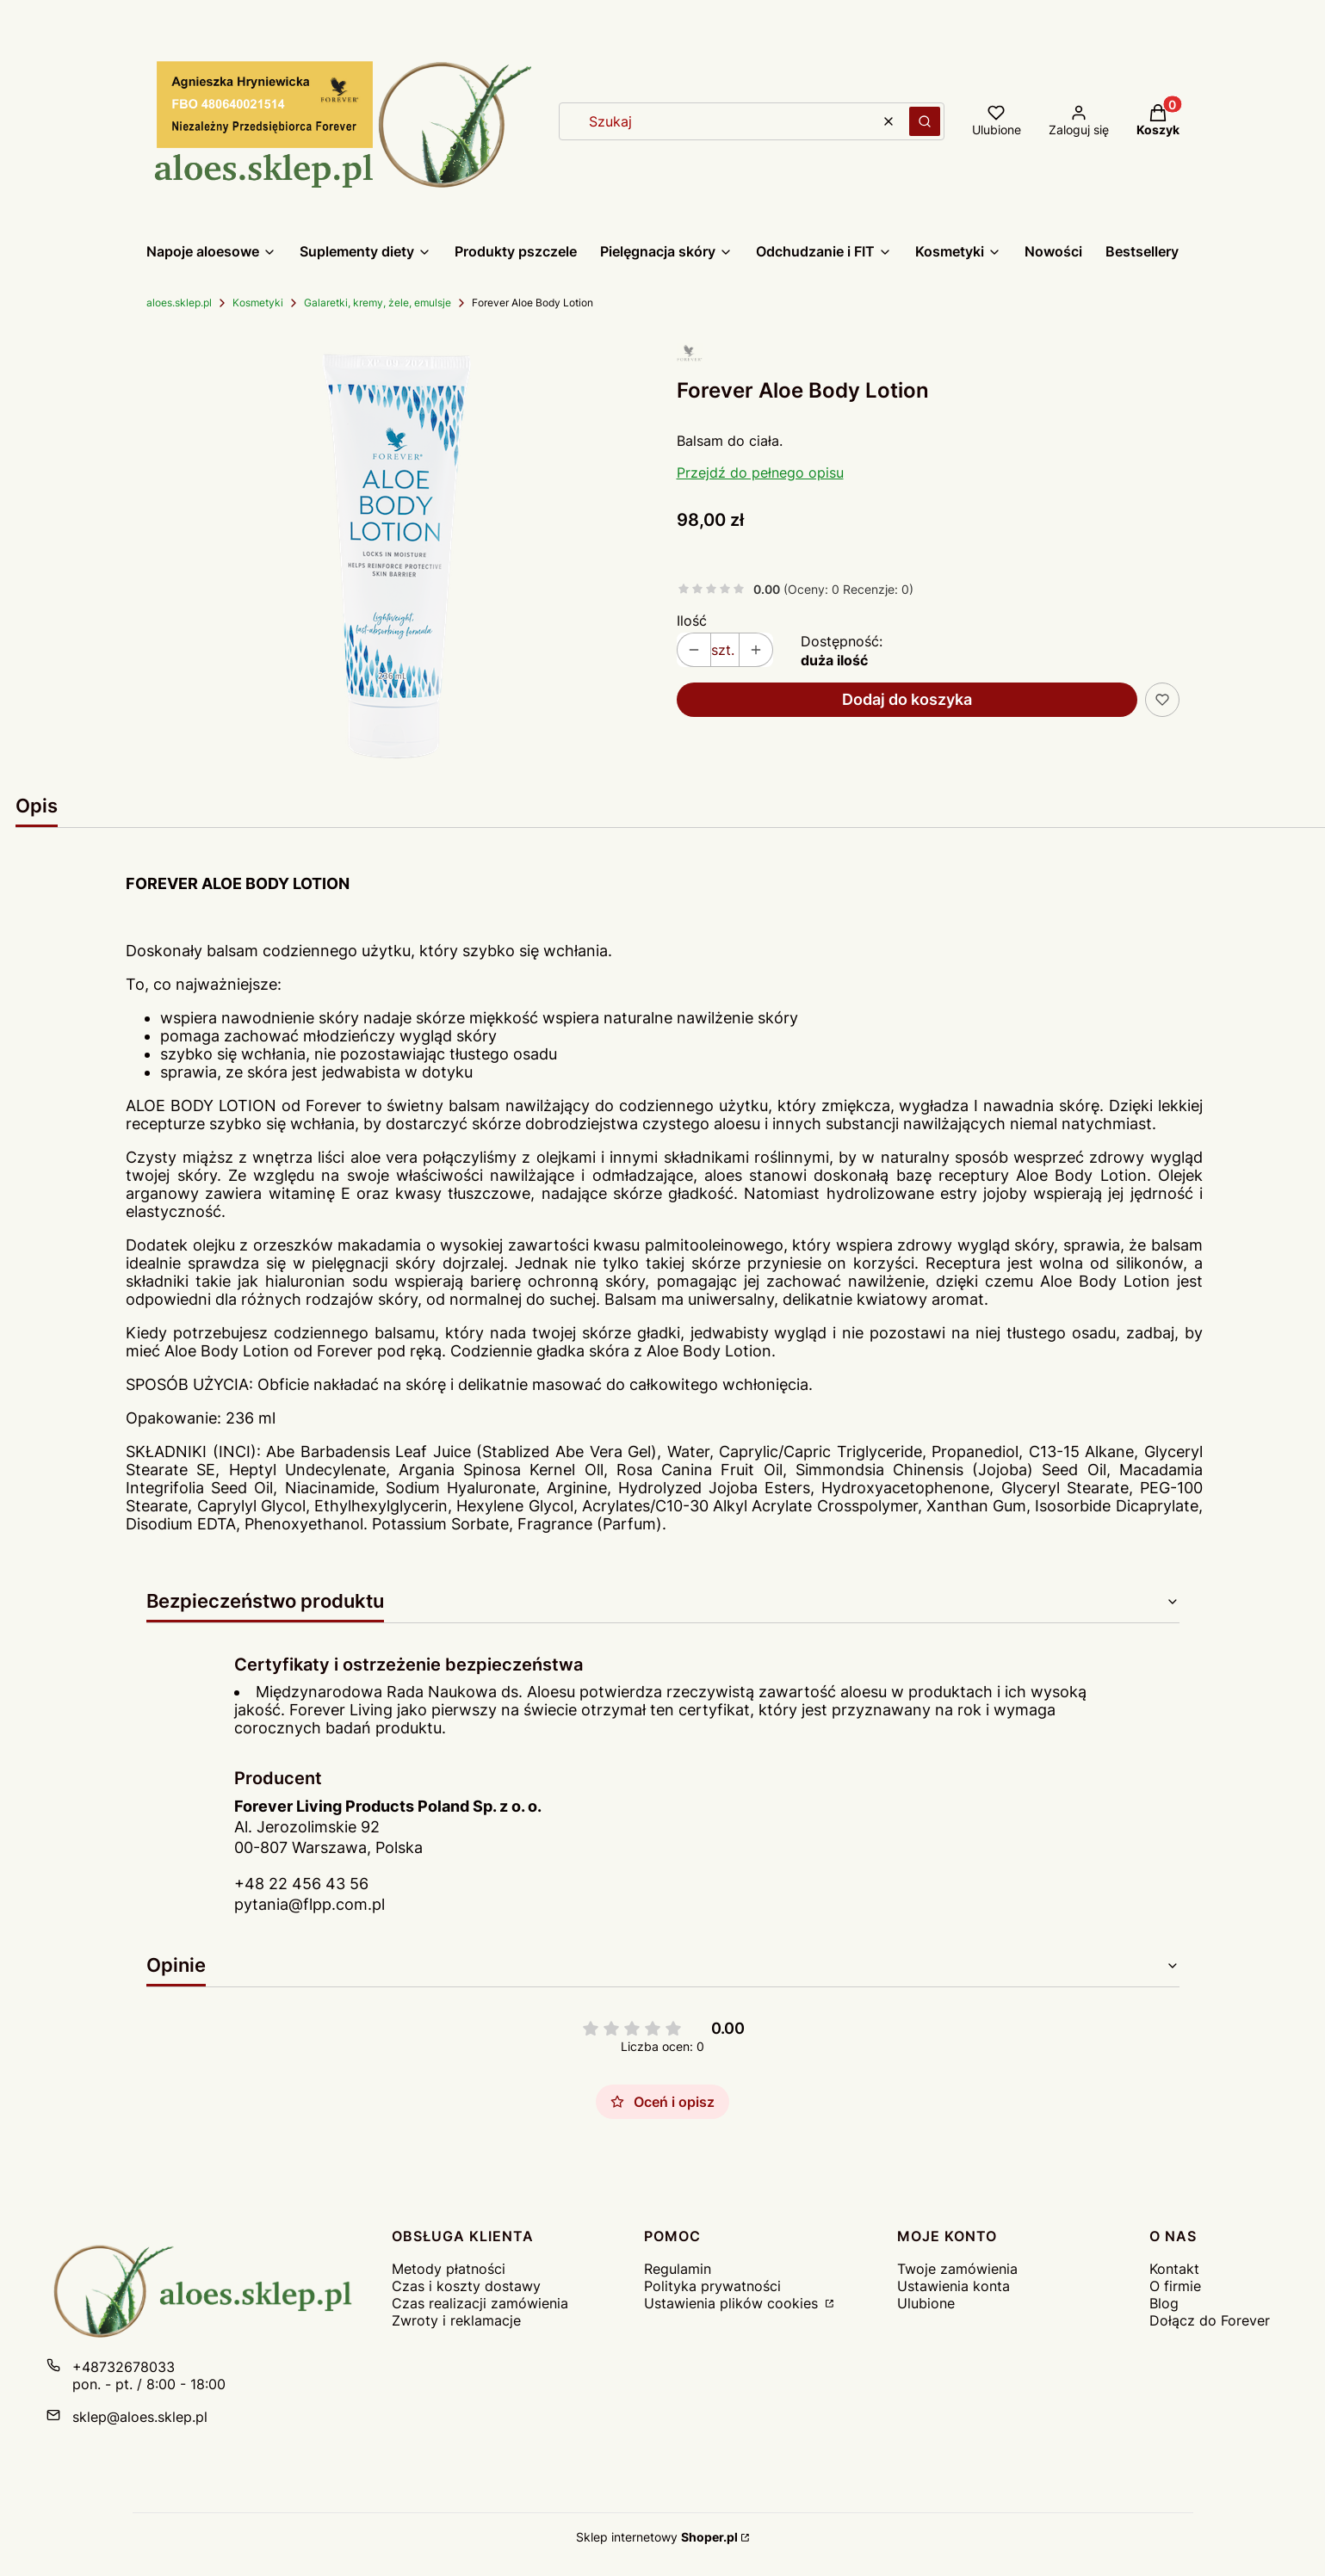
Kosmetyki (257, 302)
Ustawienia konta (953, 2286)
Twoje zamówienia (957, 2268)
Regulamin (677, 2268)
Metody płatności (448, 2268)
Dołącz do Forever (1209, 2320)
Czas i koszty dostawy (466, 2286)
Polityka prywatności (712, 2286)
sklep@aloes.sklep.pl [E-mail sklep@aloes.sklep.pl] (139, 2416)
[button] (924, 121)
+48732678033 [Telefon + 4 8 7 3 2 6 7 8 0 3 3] (123, 2366)
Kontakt (1174, 2268)
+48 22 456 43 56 (301, 1884)
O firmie (1175, 2286)
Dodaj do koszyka (907, 699)
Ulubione (926, 2303)
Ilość (692, 620)
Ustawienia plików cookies (733, 2303)
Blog (1164, 2303)
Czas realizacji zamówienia (480, 2303)
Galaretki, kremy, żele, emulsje (377, 302)
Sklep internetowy (657, 2537)
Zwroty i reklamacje (456, 2320)
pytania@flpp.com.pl (309, 1904)
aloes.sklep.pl (179, 302)
